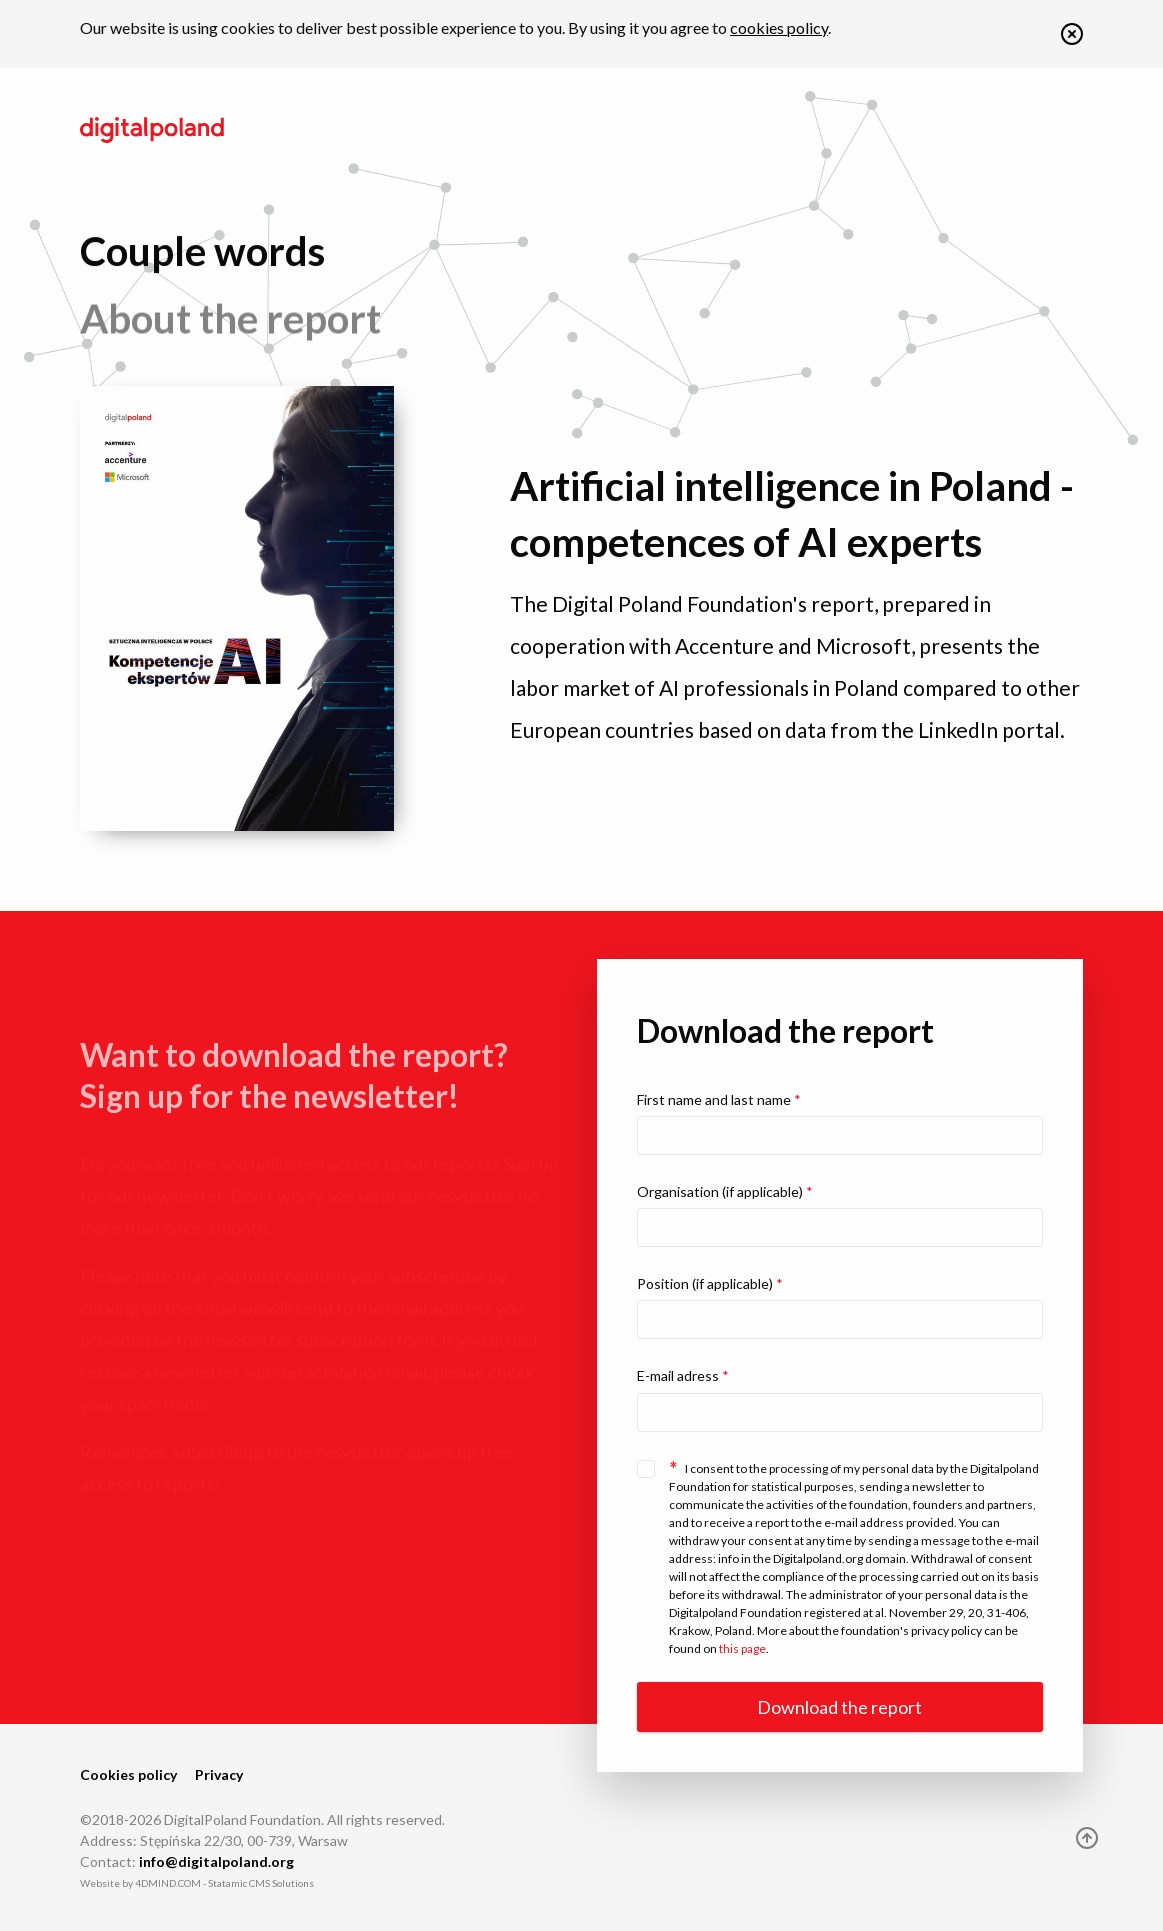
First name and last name (719, 1099)
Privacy (219, 1774)
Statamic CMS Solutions (261, 1883)
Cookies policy (128, 1774)
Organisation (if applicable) (725, 1191)
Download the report (839, 1707)
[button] (1072, 38)
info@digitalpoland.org (216, 1861)
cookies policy (779, 27)
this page (742, 1648)
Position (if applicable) (710, 1283)
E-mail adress (683, 1375)
